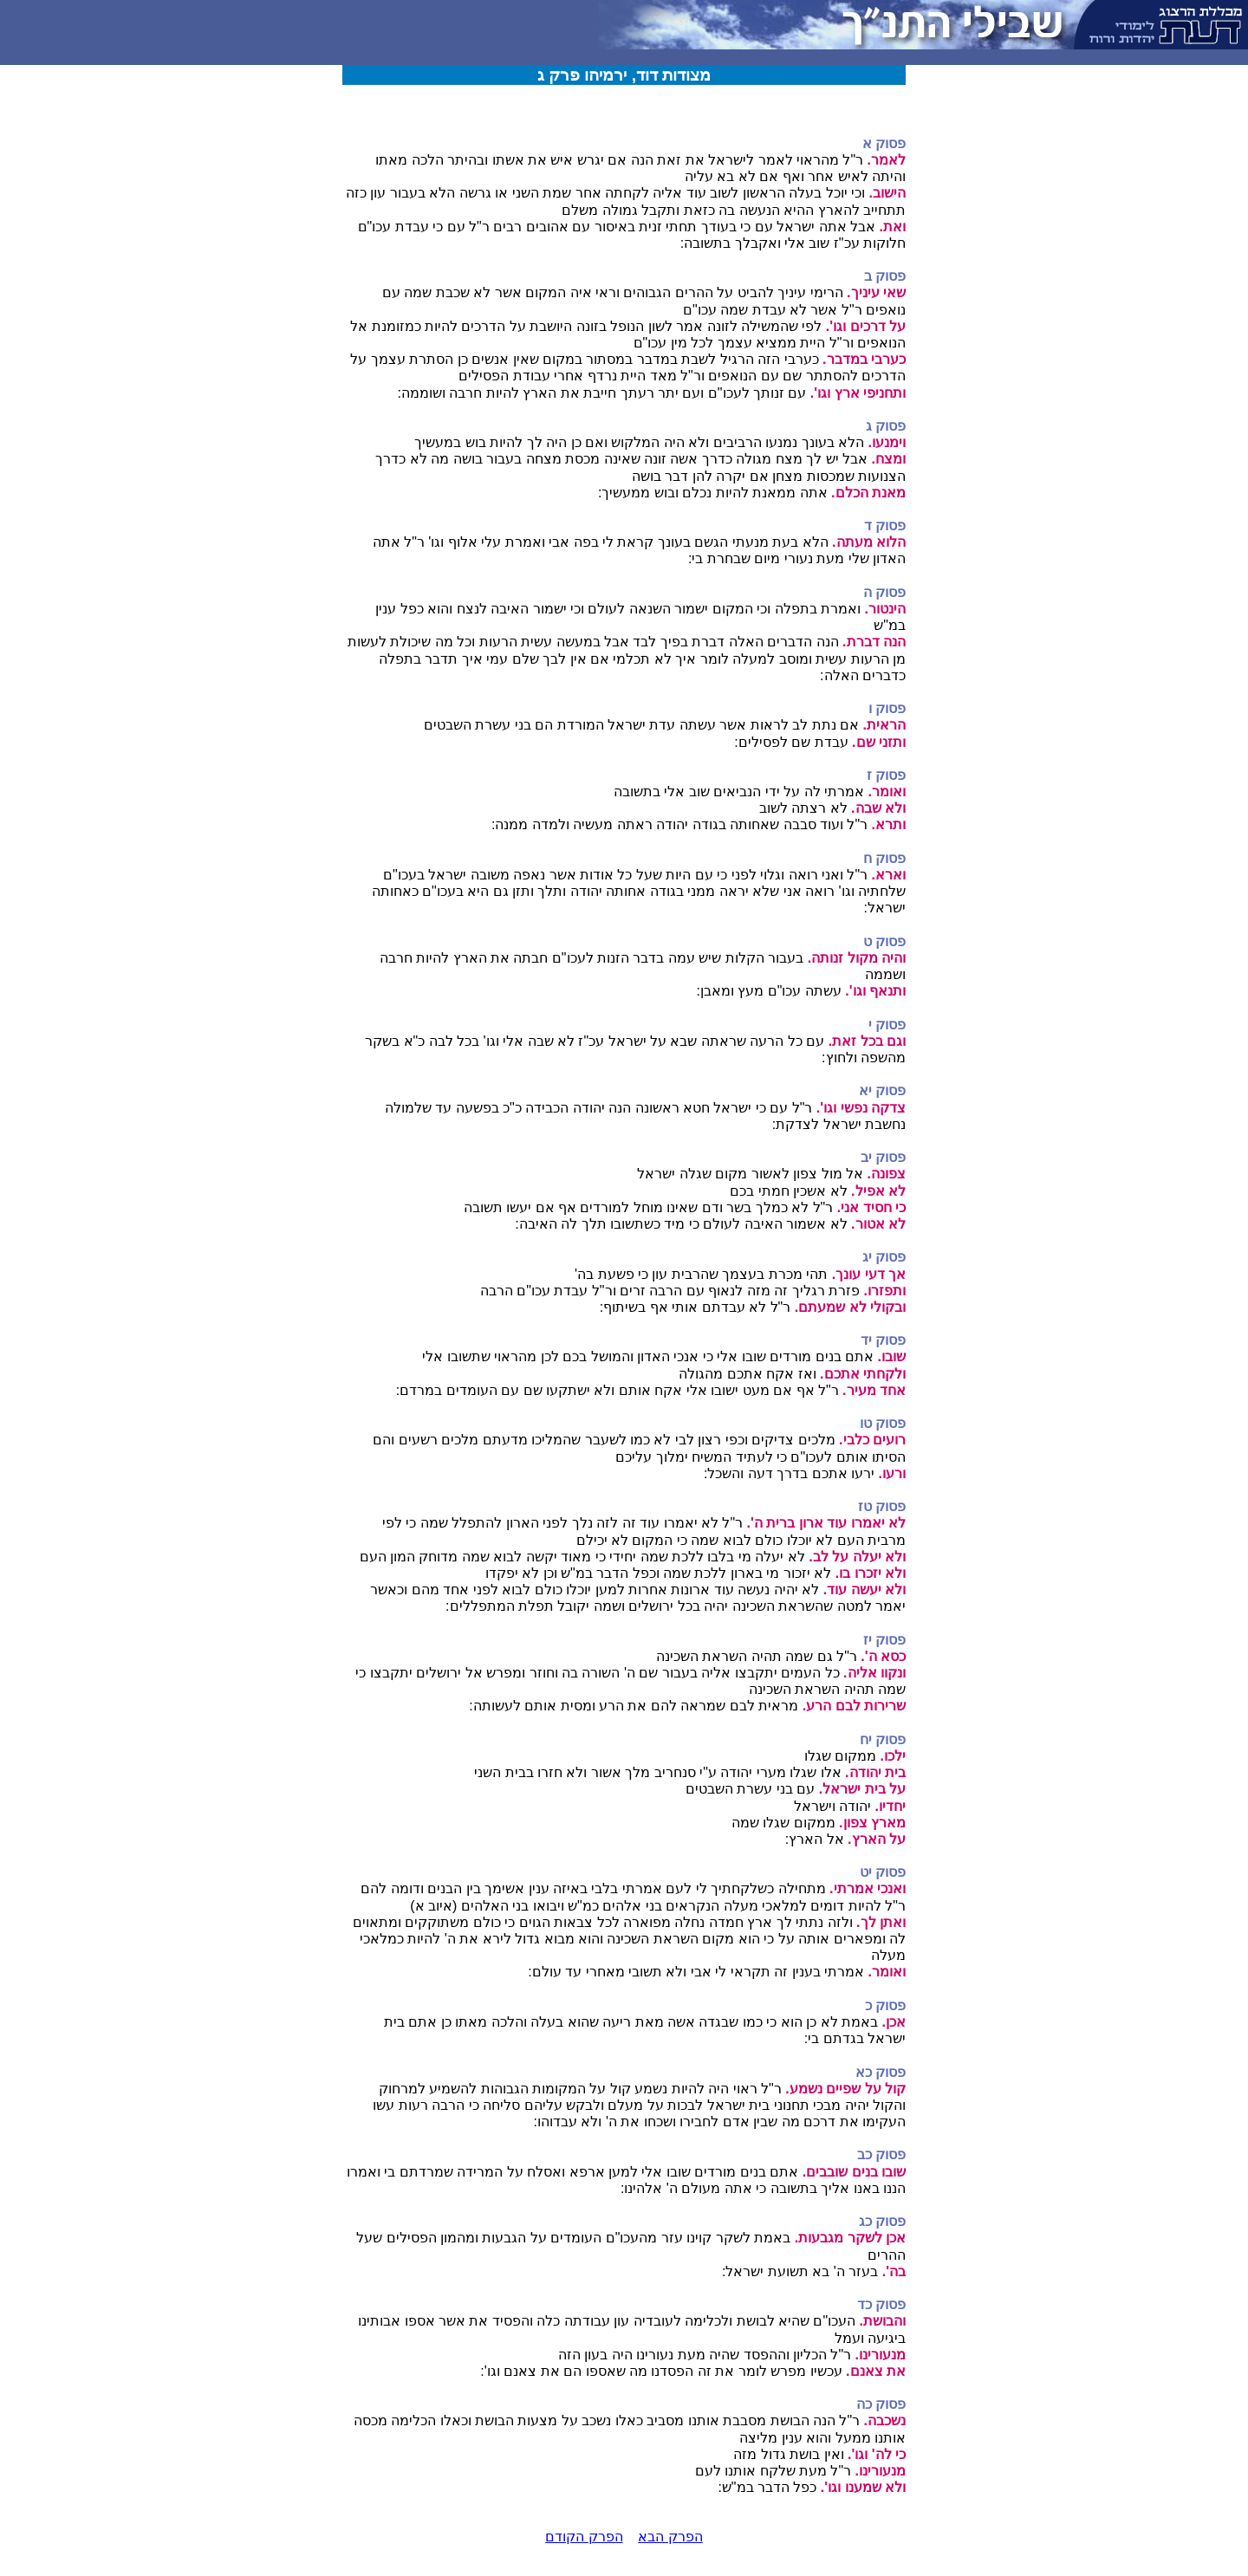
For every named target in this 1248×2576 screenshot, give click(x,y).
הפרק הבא (670, 2536)
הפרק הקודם (583, 2536)
